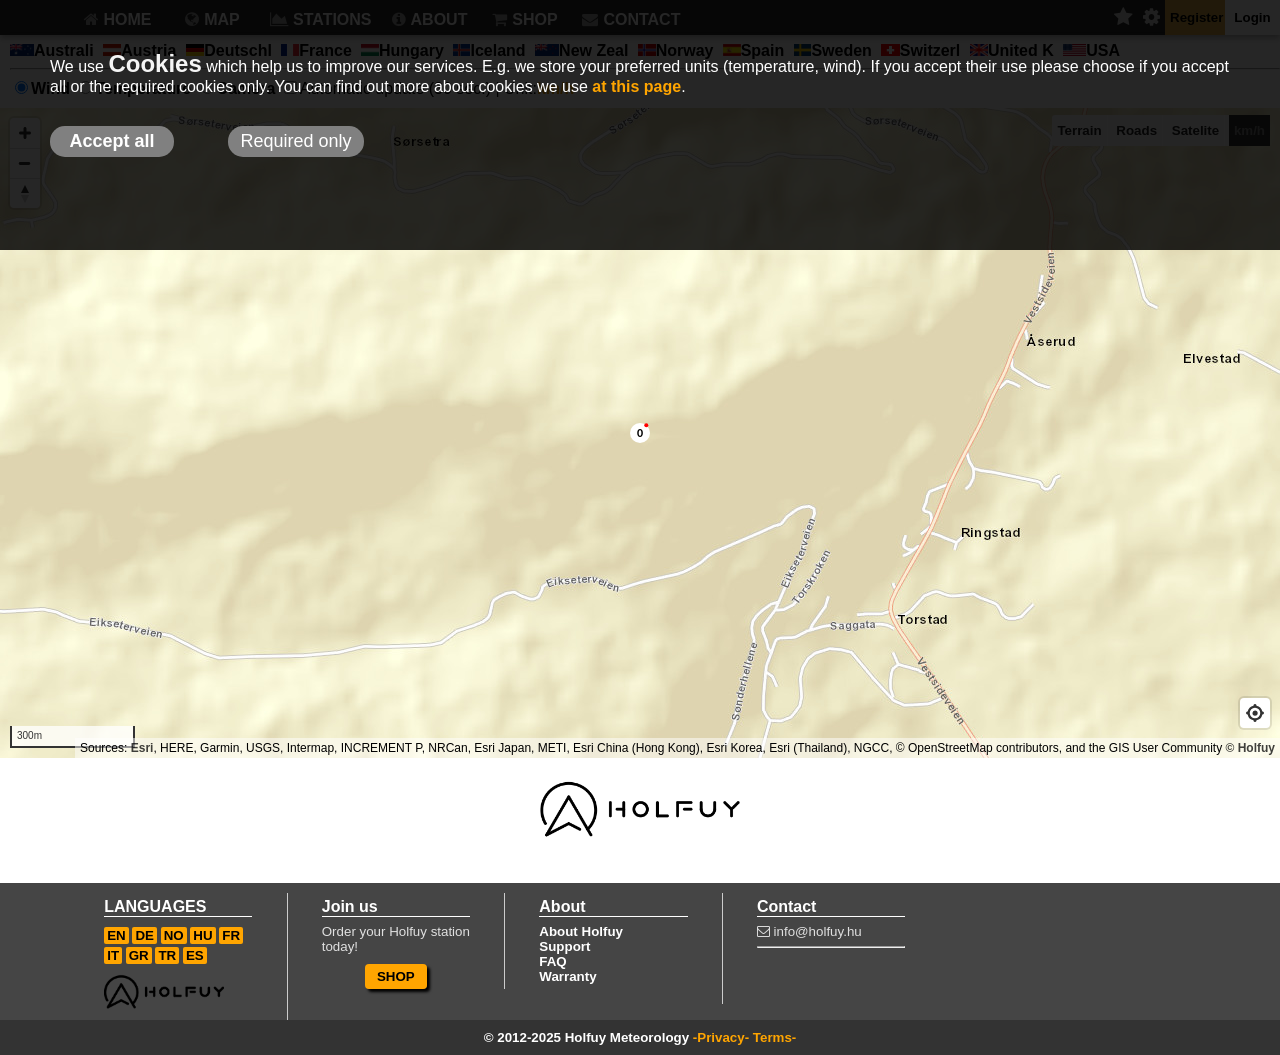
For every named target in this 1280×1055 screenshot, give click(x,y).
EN (116, 935)
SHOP (396, 976)
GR (139, 955)
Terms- (774, 1037)
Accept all (111, 141)
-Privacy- (721, 1037)
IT (113, 955)
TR (167, 955)
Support (564, 946)
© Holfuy (1250, 748)
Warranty (567, 976)
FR (231, 935)
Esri (142, 748)
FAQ (552, 961)
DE (144, 935)
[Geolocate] (1255, 713)
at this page (636, 86)
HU (202, 935)
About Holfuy (581, 931)
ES (195, 955)
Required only (295, 141)
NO (174, 935)
